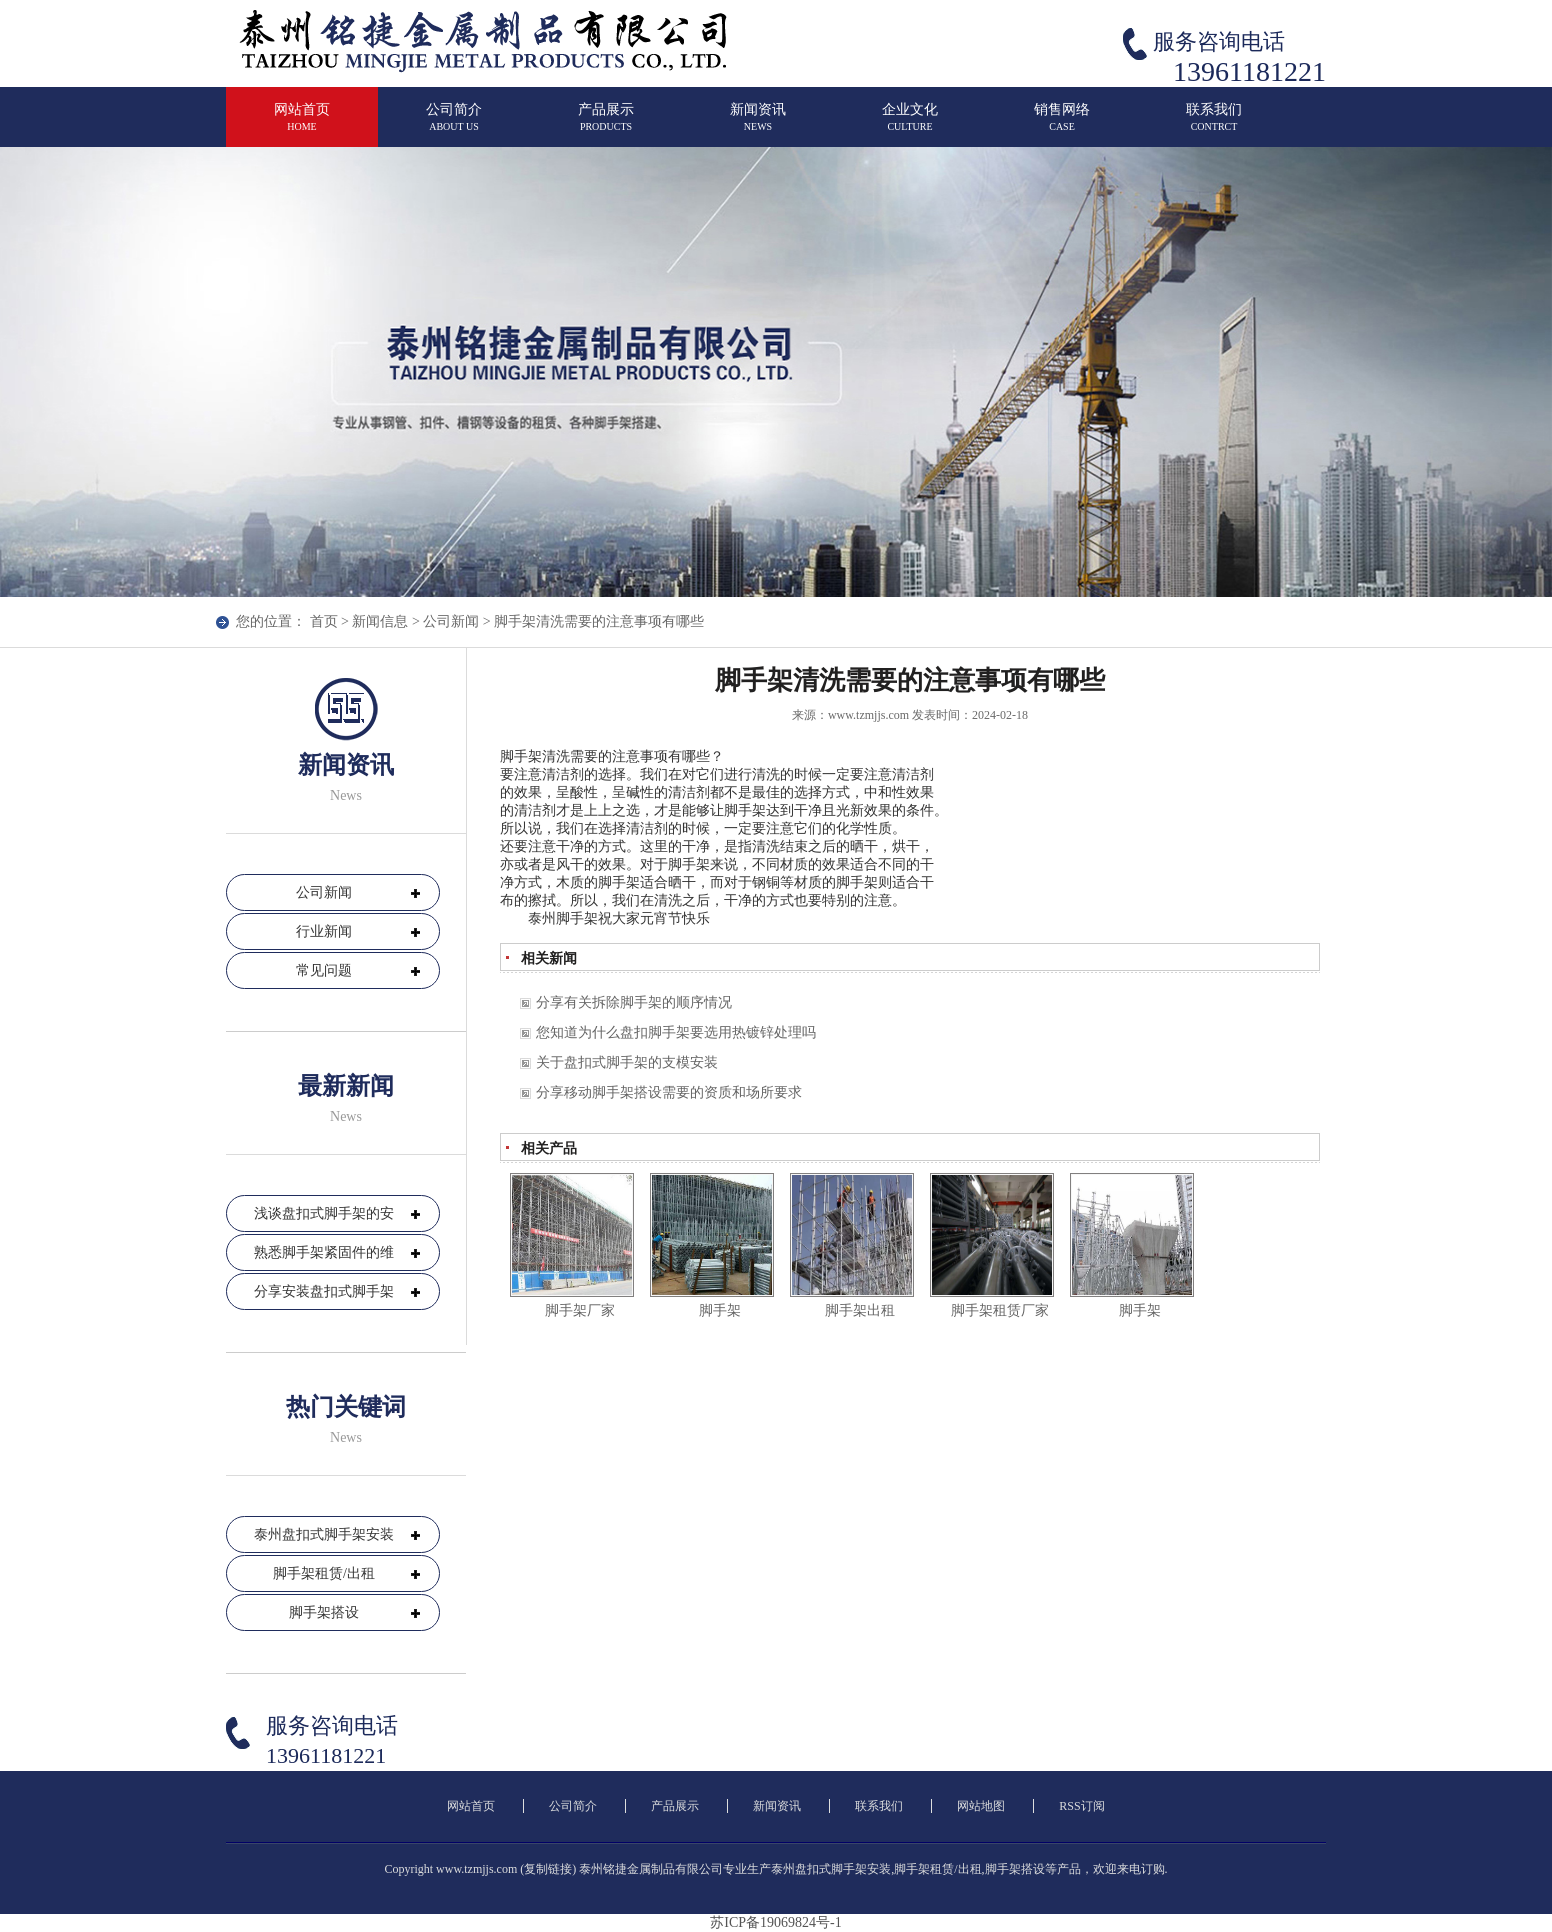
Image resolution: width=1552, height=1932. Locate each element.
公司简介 (454, 125)
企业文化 (910, 125)
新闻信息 (380, 621)
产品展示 (606, 125)
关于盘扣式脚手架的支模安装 (627, 1062)
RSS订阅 (1081, 1806)
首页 (324, 621)
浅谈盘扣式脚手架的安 (324, 1213)
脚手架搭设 (324, 1612)
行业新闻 (324, 931)
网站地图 (981, 1806)
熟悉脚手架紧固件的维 (324, 1252)
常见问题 (324, 970)
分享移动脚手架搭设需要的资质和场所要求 (669, 1092)
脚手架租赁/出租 (324, 1573)
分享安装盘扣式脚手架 (324, 1291)
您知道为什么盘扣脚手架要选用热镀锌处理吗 (676, 1032)
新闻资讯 (758, 125)
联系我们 (1214, 125)
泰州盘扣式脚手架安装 (324, 1534)
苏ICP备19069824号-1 (775, 1922)
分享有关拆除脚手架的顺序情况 (634, 1002)
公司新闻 (451, 621)
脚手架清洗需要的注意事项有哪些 (599, 621)
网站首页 (302, 125)
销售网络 (1062, 125)
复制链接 (548, 1869)
